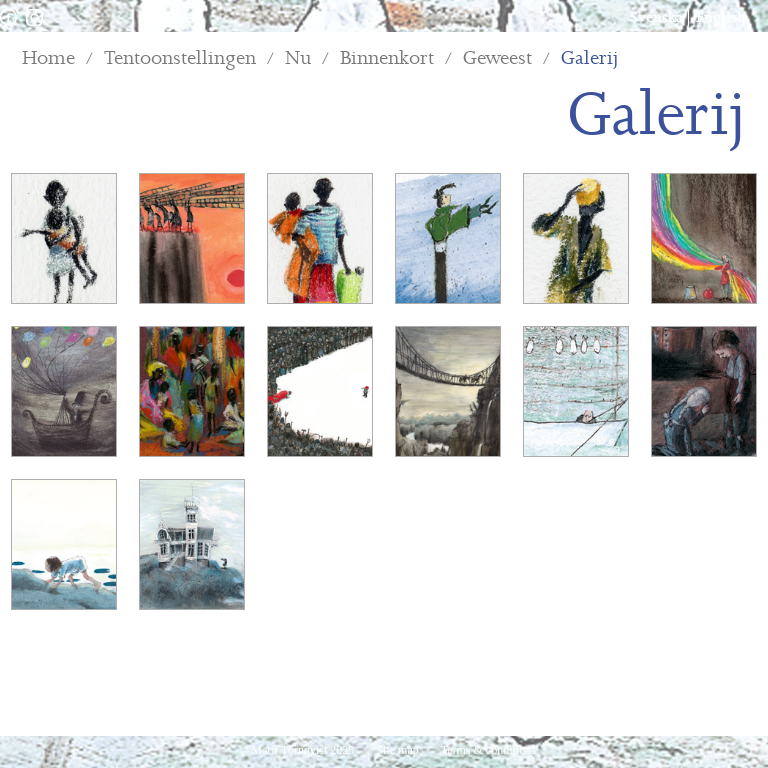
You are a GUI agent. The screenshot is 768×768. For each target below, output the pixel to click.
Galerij (590, 58)
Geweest (497, 58)
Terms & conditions (488, 750)
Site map (398, 750)
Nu (298, 58)
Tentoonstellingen (180, 58)
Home (48, 58)
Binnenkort (387, 58)
